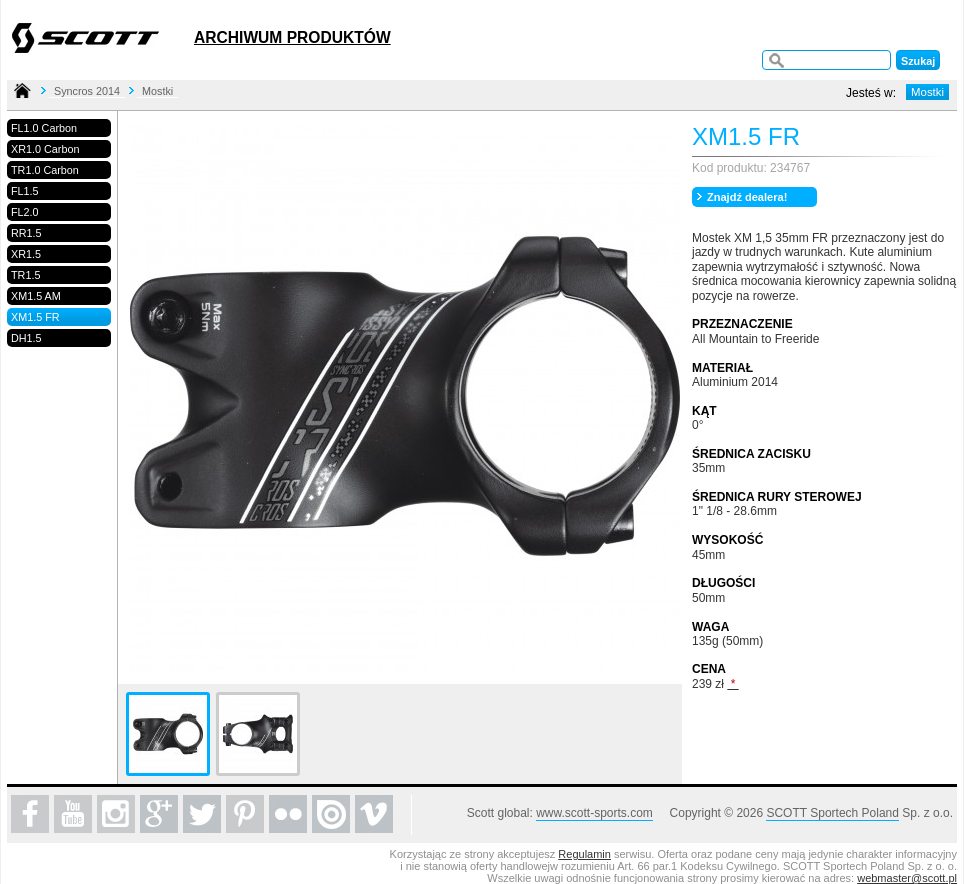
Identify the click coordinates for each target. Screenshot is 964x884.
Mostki (157, 91)
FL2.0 (25, 212)
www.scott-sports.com (594, 813)
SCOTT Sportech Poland (832, 813)
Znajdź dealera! (747, 197)
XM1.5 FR (35, 317)
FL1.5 (25, 191)
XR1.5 (26, 254)
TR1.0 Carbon (45, 170)
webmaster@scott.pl (907, 878)
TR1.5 (25, 275)
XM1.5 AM (36, 296)
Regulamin (584, 854)
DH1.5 (26, 338)
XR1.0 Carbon (45, 149)
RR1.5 (26, 233)
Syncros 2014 (87, 91)
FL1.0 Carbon (44, 128)
